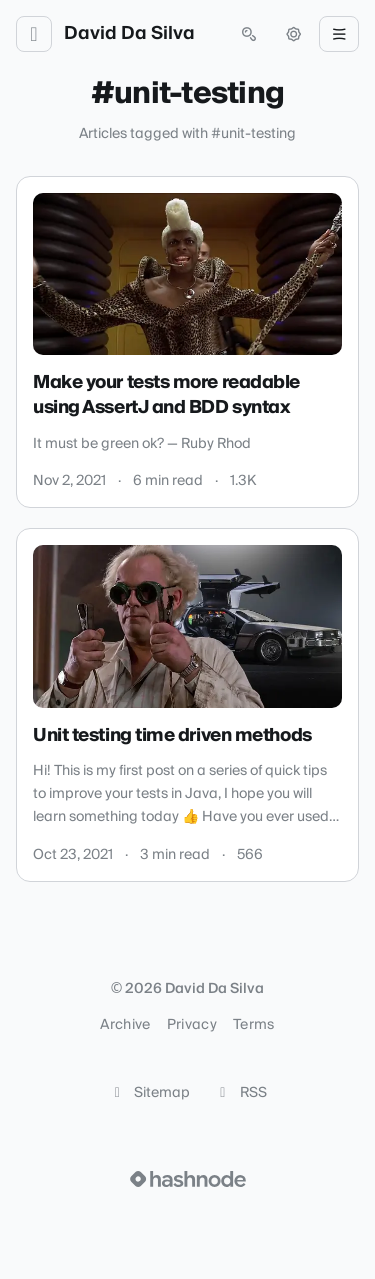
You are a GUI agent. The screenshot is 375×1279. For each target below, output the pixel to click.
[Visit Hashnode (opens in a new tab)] (188, 1179)
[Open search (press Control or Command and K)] (249, 34)
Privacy (192, 1025)
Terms (254, 1025)
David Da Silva (129, 34)
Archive (125, 1025)
